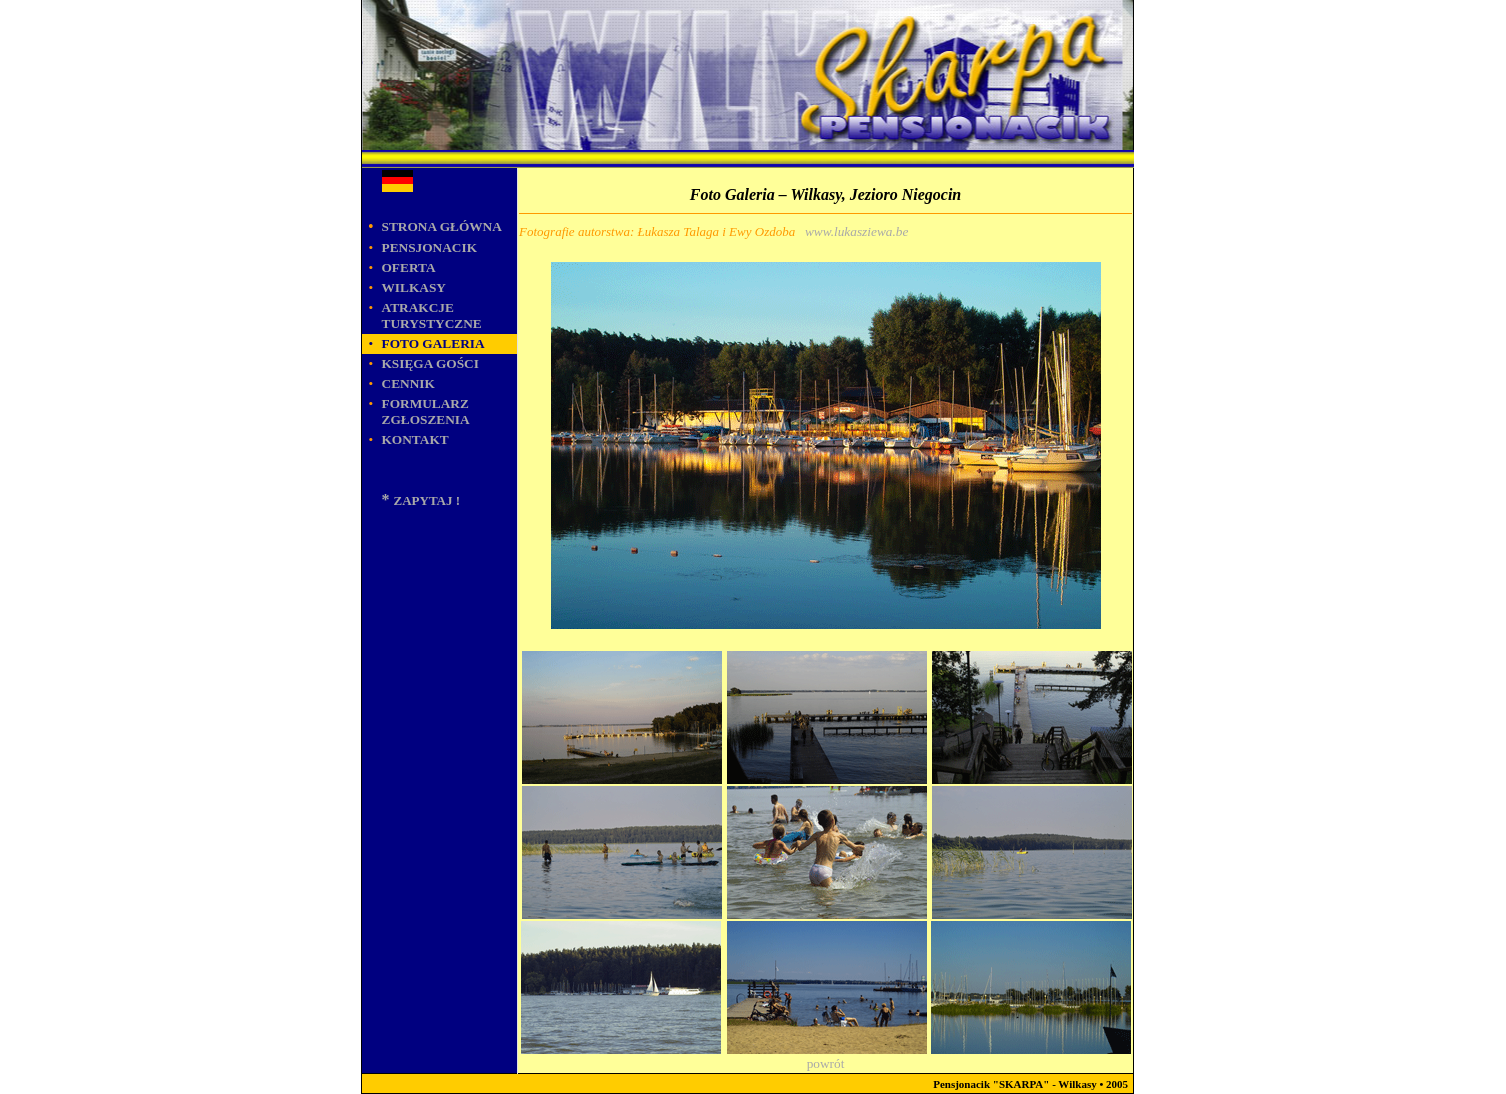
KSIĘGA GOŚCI (430, 363)
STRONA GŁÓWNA (442, 226)
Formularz (426, 411)
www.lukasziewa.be (856, 231)
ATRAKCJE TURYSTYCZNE (432, 315)
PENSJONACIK (430, 247)
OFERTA (409, 267)
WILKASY (414, 287)
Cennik (408, 383)
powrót (826, 1063)
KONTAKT (415, 439)
